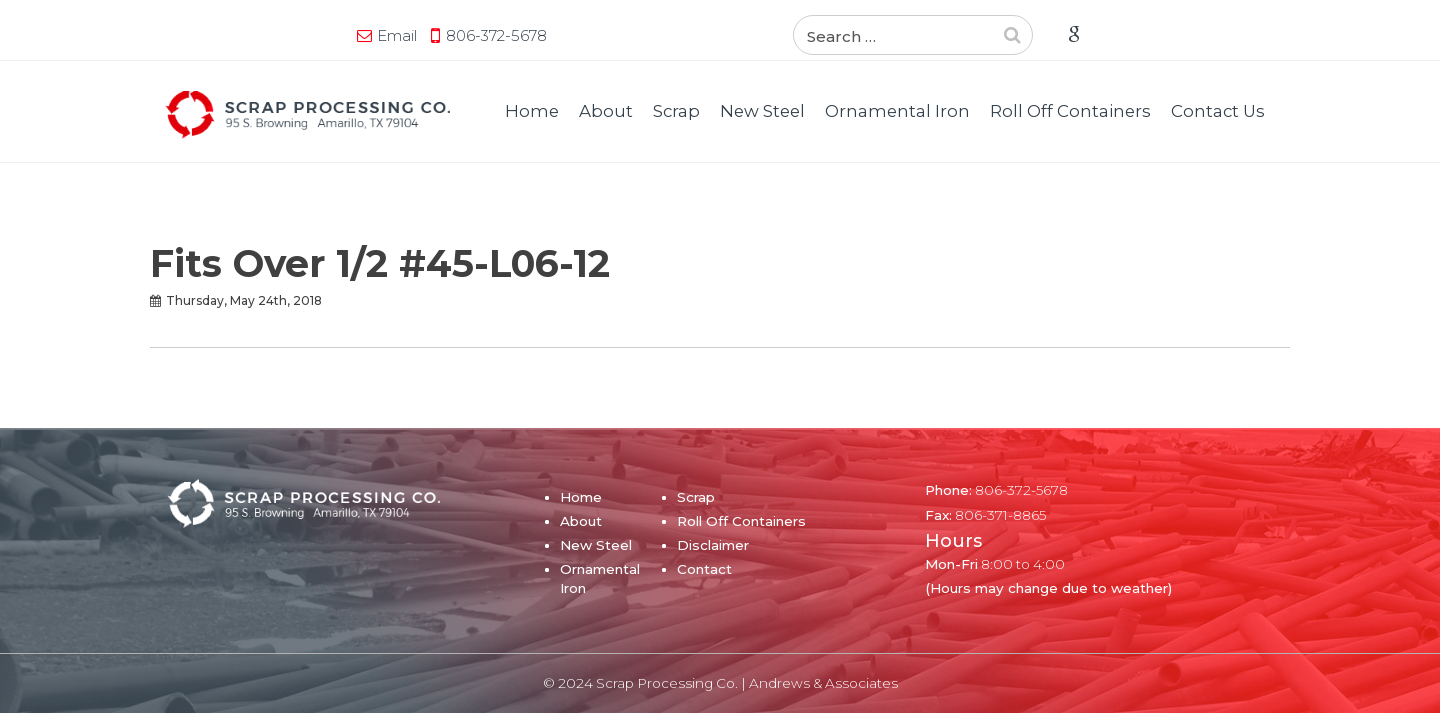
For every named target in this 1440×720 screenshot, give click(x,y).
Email (205, 35)
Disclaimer (713, 545)
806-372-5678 (304, 35)
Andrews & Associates (823, 683)
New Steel (762, 111)
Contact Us (1218, 111)
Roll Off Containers (1070, 111)
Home (532, 111)
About (606, 111)
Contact (704, 569)
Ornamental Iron (897, 111)
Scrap (676, 111)
